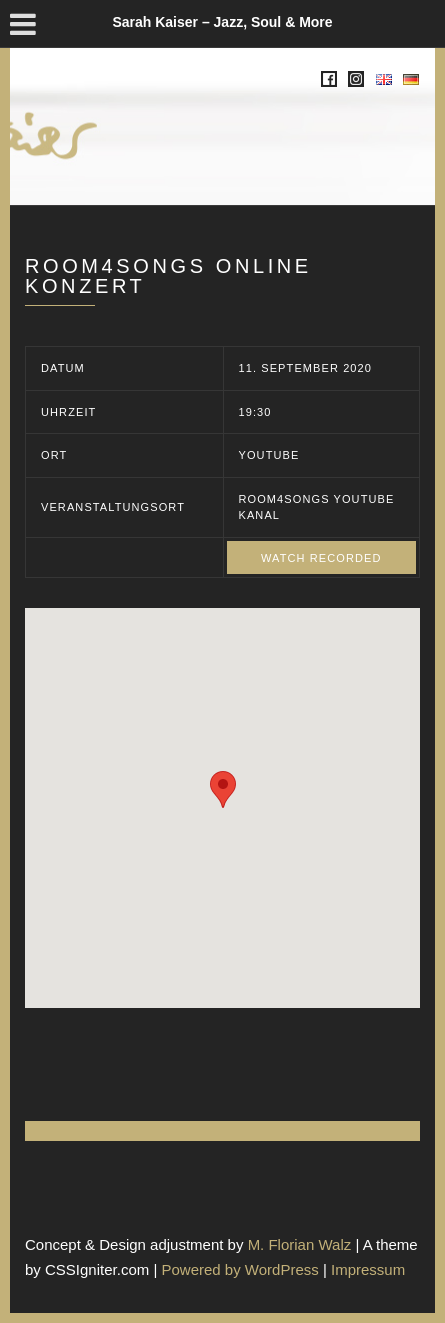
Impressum (368, 1269)
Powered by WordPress (239, 1269)
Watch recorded (321, 558)
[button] (223, 789)
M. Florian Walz (300, 1244)
